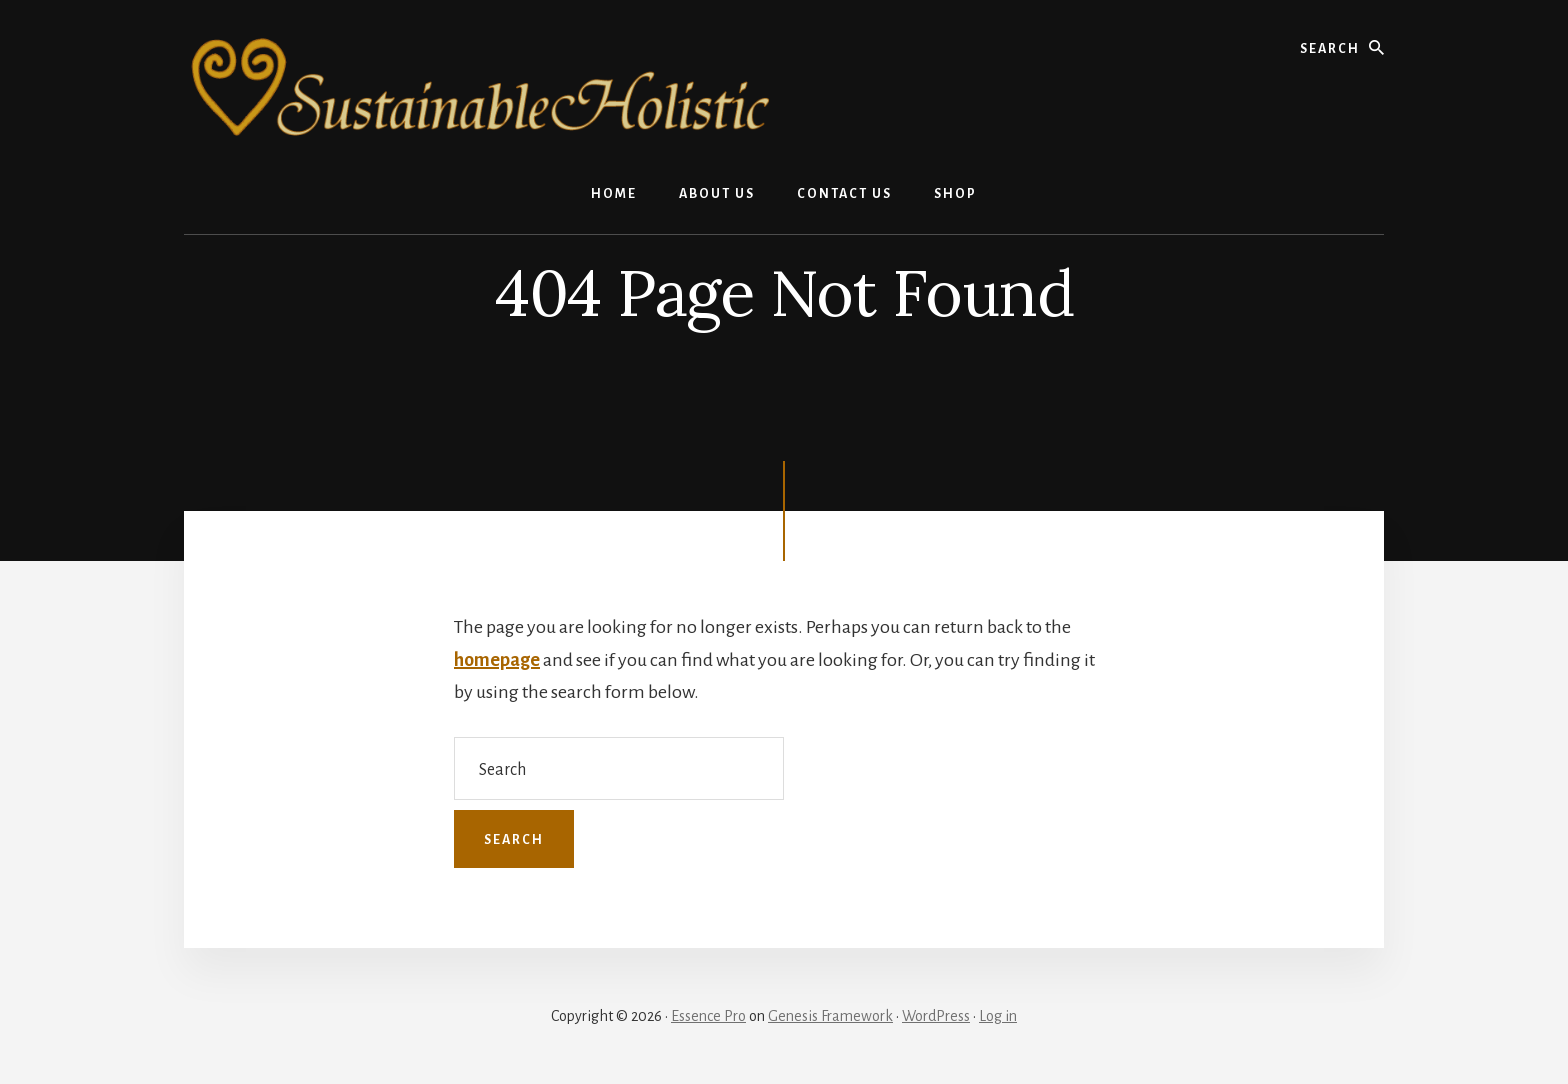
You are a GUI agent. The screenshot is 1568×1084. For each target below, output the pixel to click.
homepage (497, 660)
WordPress (936, 1016)
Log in (998, 1016)
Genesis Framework (830, 1016)
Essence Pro (708, 1016)
